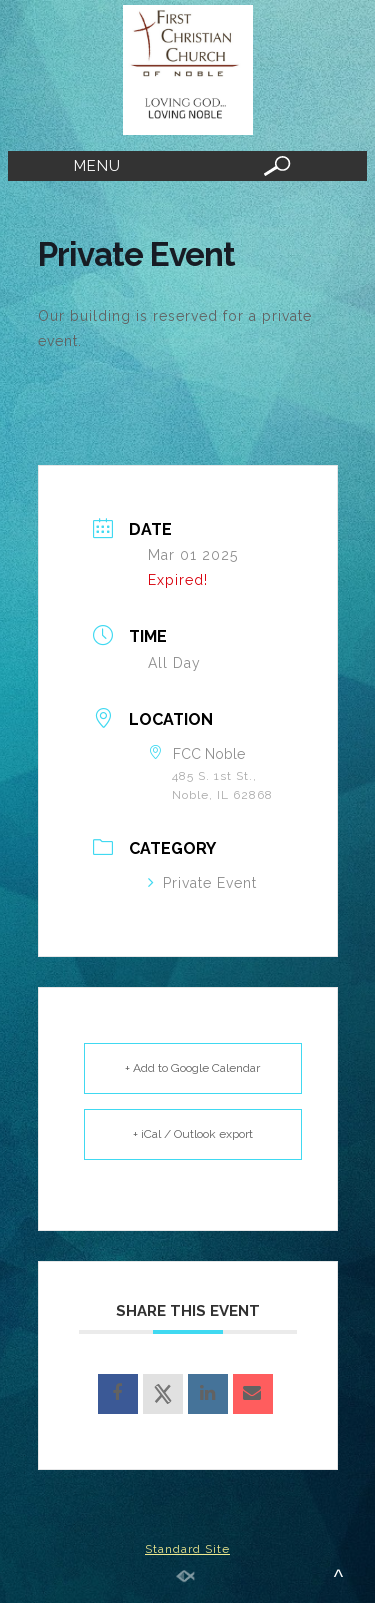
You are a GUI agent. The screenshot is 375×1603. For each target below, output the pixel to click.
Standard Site (187, 1549)
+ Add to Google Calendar (192, 1068)
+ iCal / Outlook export (193, 1134)
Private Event (202, 883)
